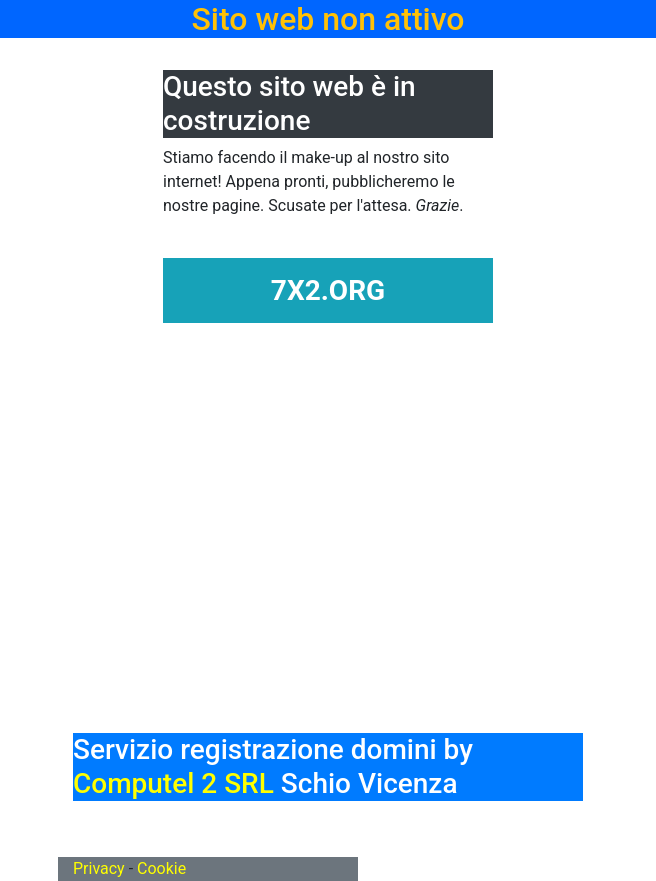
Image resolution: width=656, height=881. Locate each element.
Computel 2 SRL (173, 783)
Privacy (99, 868)
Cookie (161, 868)
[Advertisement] (364, 586)
